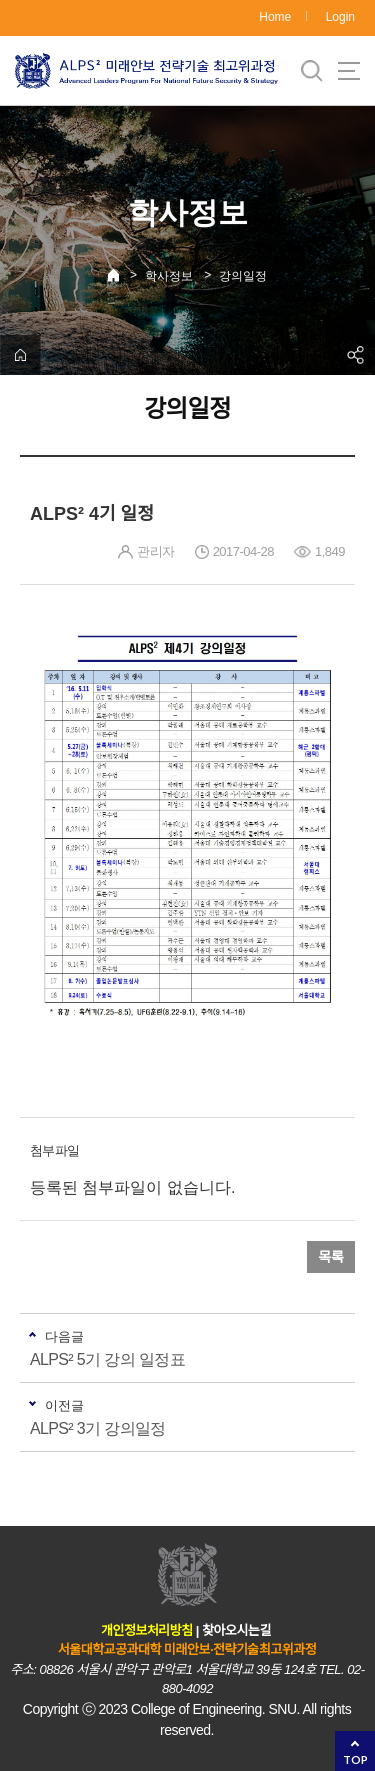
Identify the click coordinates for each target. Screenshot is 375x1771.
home (20, 355)
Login (340, 17)
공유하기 (355, 355)
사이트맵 (349, 71)
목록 (331, 1257)
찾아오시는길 (236, 1630)
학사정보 (169, 276)
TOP (355, 1759)
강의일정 (243, 276)
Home (275, 17)
